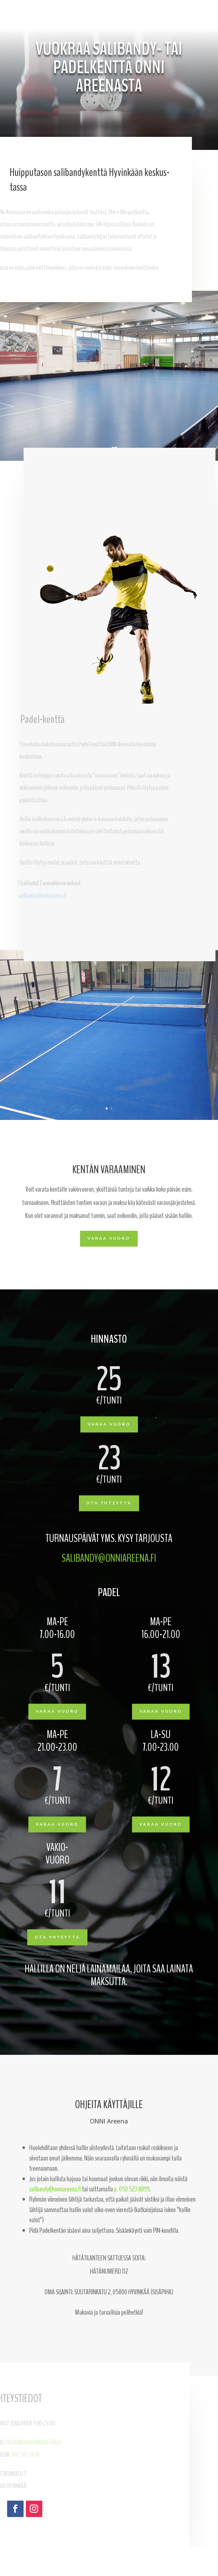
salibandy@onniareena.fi (109, 1558)
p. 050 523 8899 (132, 2189)
